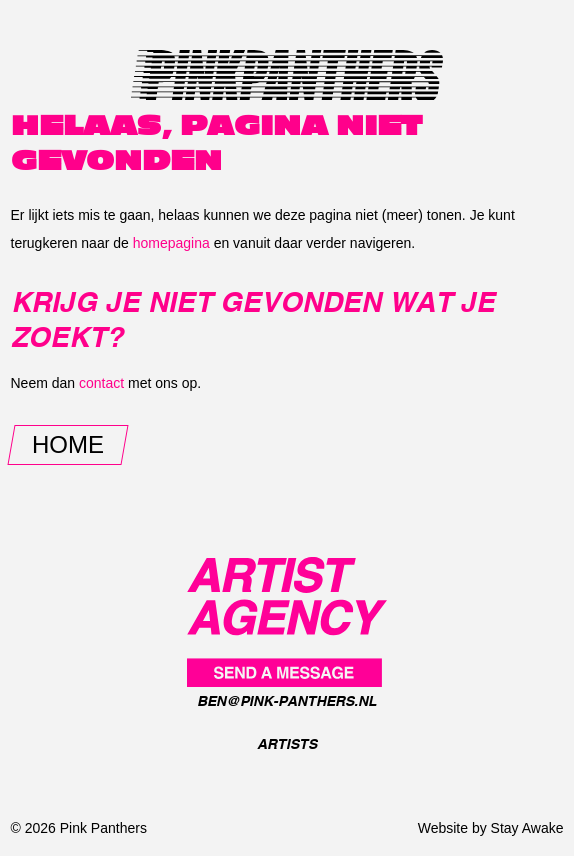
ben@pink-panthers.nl (287, 701)
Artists (287, 744)
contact (101, 383)
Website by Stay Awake (491, 828)
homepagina (171, 243)
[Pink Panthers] (287, 621)
